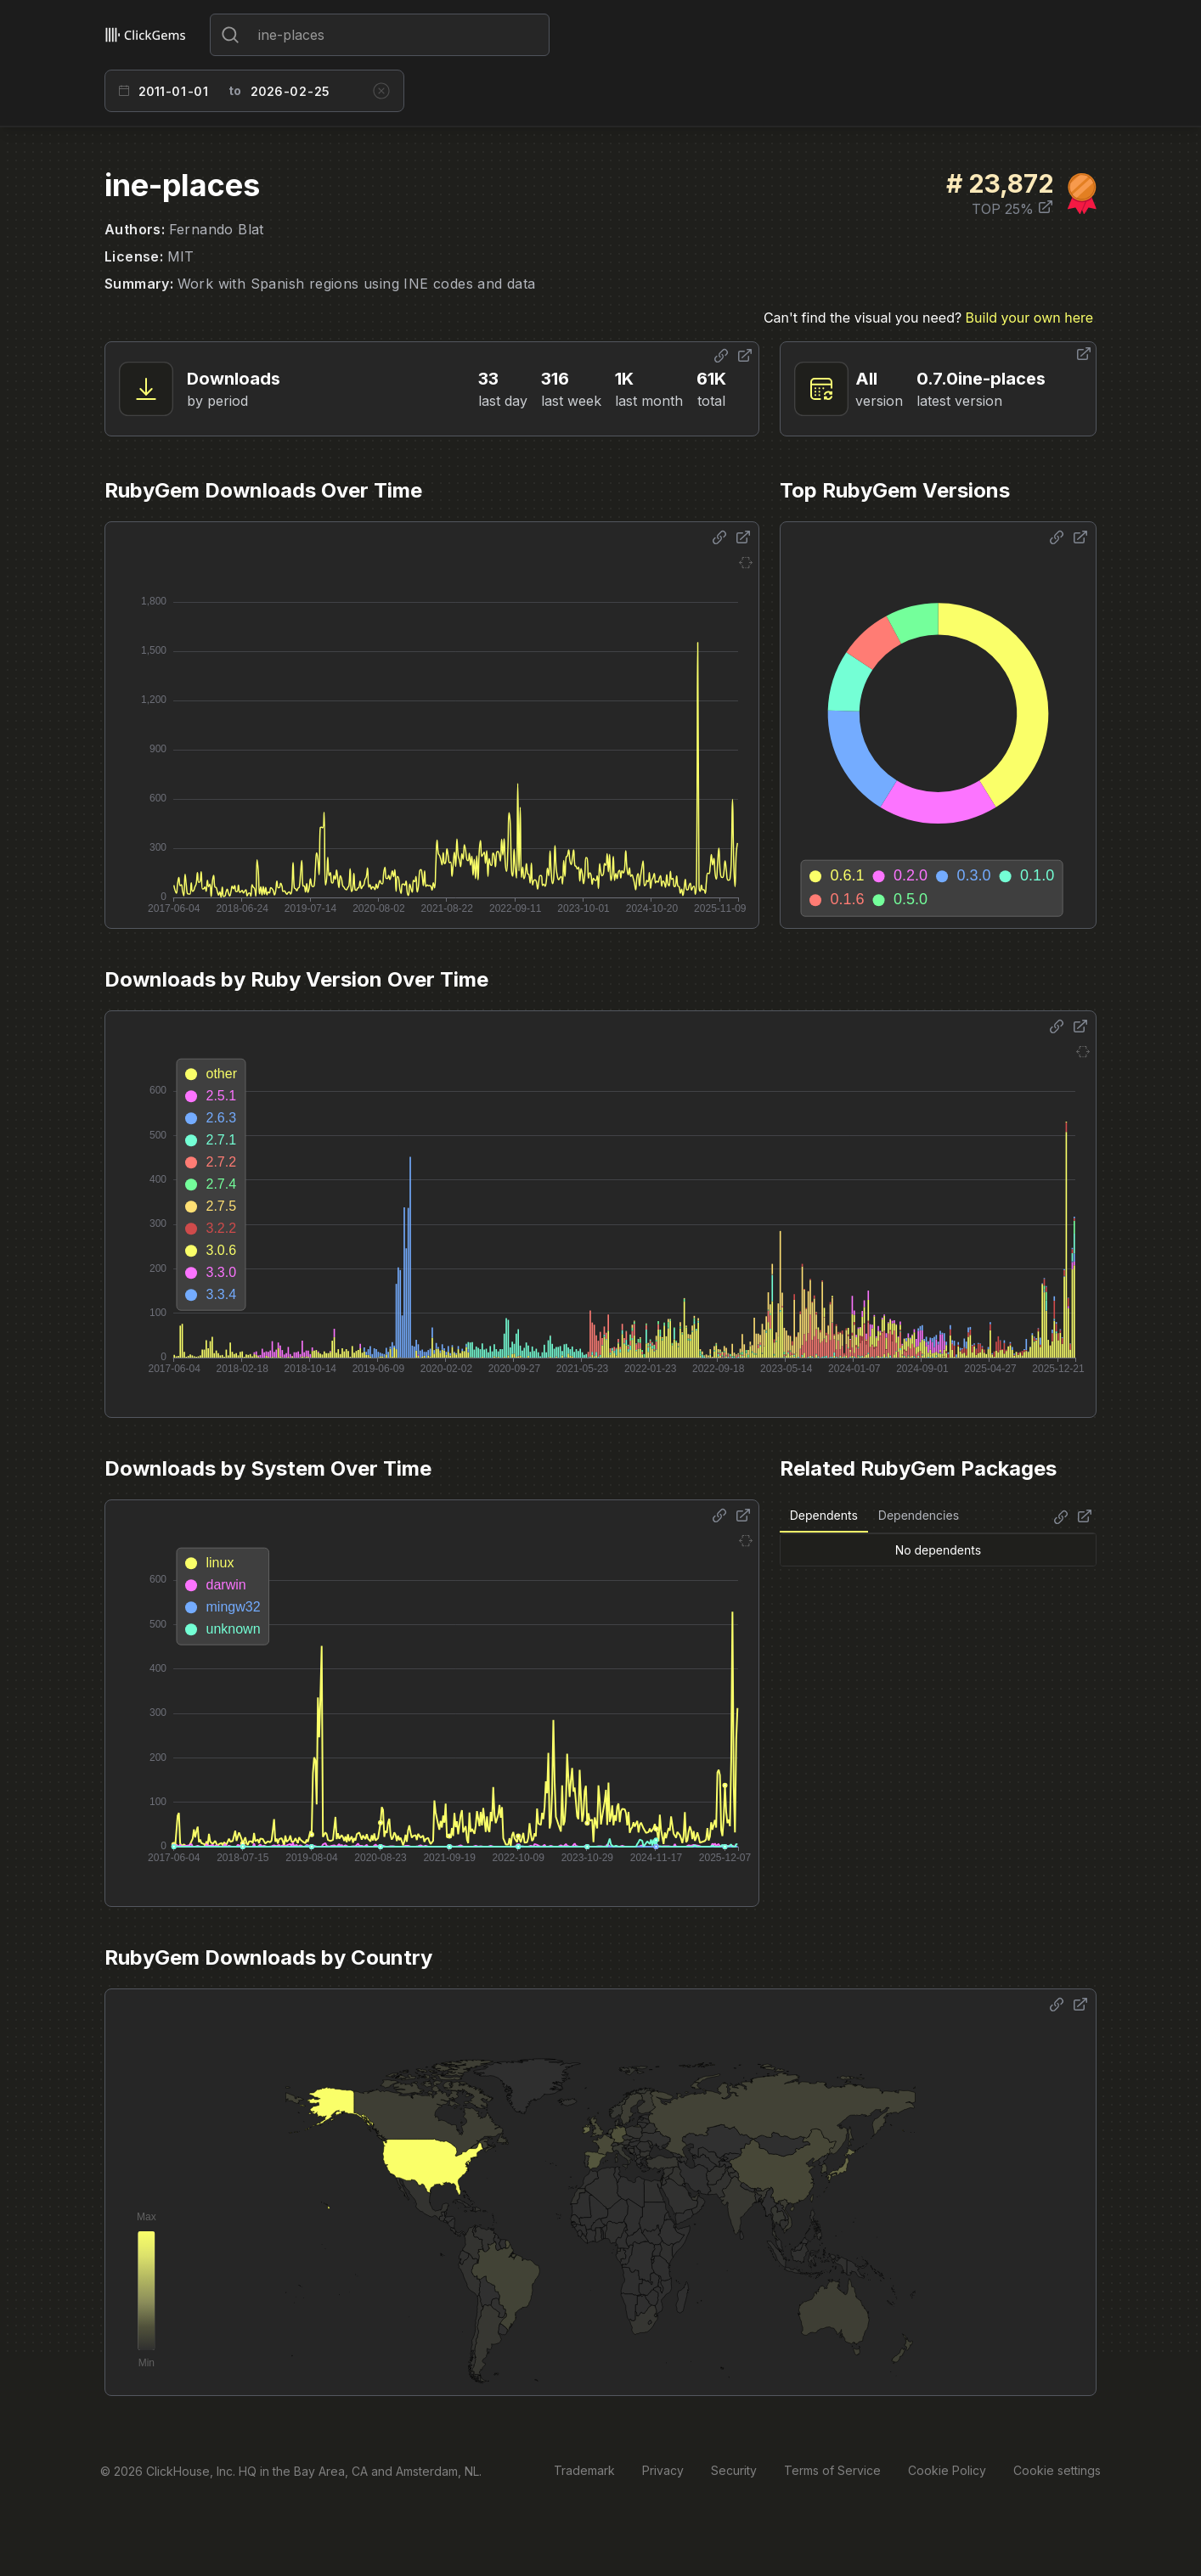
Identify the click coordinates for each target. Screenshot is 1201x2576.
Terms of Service (832, 2470)
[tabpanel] (938, 1549)
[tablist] (874, 1516)
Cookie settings (1057, 2470)
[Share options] (721, 355)
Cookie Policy (947, 2470)
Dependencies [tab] (918, 1515)
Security (734, 2470)
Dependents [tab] (824, 1515)
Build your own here (1029, 317)
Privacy (663, 2470)
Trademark (584, 2470)
